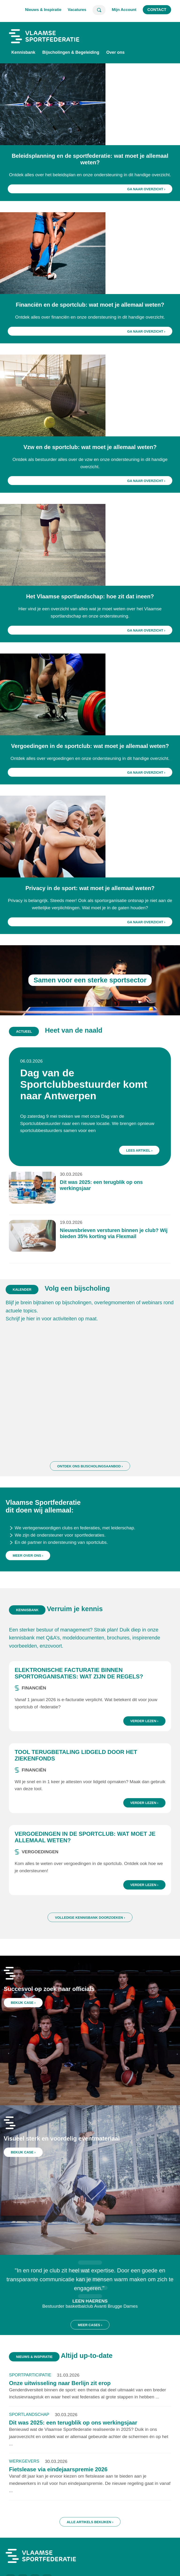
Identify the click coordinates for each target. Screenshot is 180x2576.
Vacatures (77, 9)
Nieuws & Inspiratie (43, 9)
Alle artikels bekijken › (90, 2545)
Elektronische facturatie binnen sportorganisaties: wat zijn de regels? (79, 1696)
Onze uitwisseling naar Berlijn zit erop (59, 2406)
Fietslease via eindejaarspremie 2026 (58, 2492)
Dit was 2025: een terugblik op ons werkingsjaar (73, 2445)
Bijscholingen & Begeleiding (70, 52)
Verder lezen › (144, 1744)
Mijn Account (124, 9)
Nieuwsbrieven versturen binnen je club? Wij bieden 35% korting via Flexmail (104, 1203)
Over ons (115, 52)
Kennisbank (23, 52)
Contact (156, 9)
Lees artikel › (120, 1152)
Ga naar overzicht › (146, 189)
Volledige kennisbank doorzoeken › (90, 1940)
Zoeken (99, 10)
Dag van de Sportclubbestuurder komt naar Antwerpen (86, 1112)
